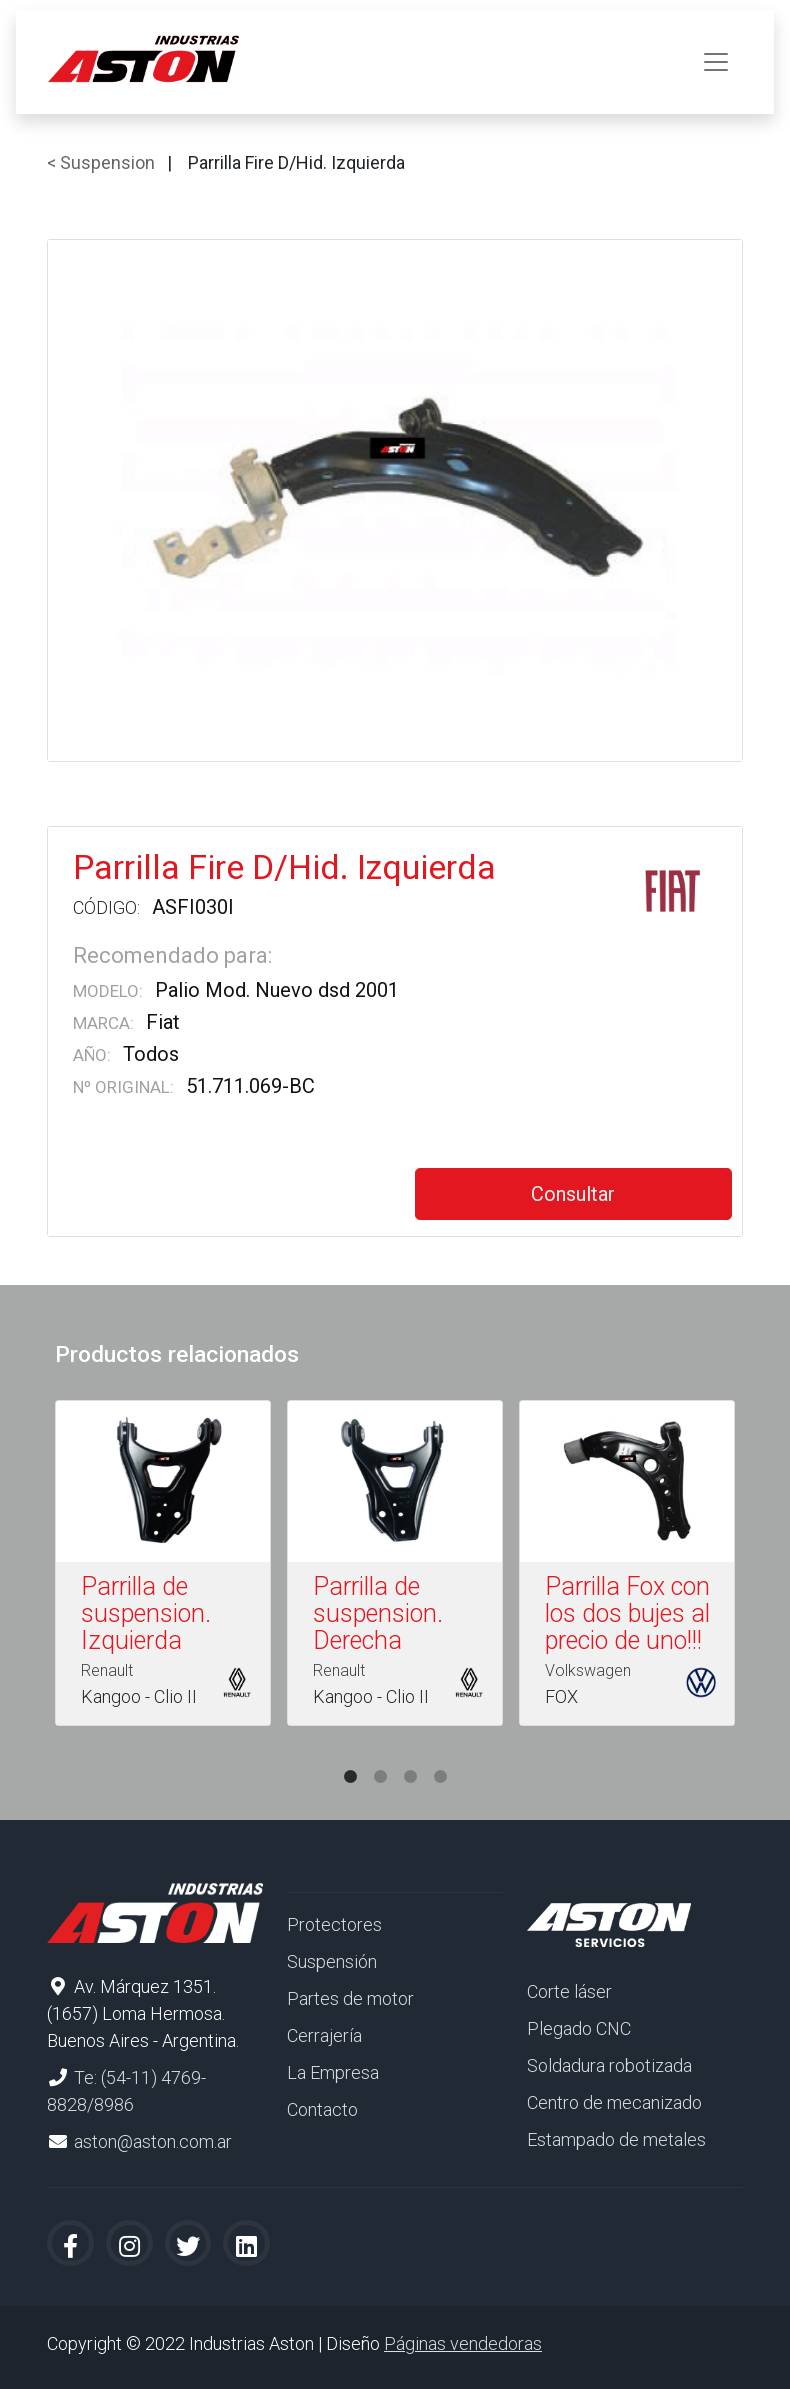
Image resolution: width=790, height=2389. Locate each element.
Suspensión (332, 1961)
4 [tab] (440, 1757)
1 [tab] (350, 1757)
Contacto (322, 2109)
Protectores (334, 1924)
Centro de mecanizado (614, 2102)
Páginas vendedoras (463, 2343)
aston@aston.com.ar (153, 2141)
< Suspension (101, 162)
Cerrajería (324, 2035)
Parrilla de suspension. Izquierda (146, 1613)
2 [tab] (380, 1757)
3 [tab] (410, 1757)
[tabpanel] (163, 1567)
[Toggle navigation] (716, 62)
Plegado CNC (579, 2028)
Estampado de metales (616, 2139)
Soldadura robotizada (609, 2065)
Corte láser (569, 1991)
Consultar (573, 1194)
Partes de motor (350, 1998)
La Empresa (333, 2072)
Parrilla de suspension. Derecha (378, 1613)
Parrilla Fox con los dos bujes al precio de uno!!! (627, 1613)
